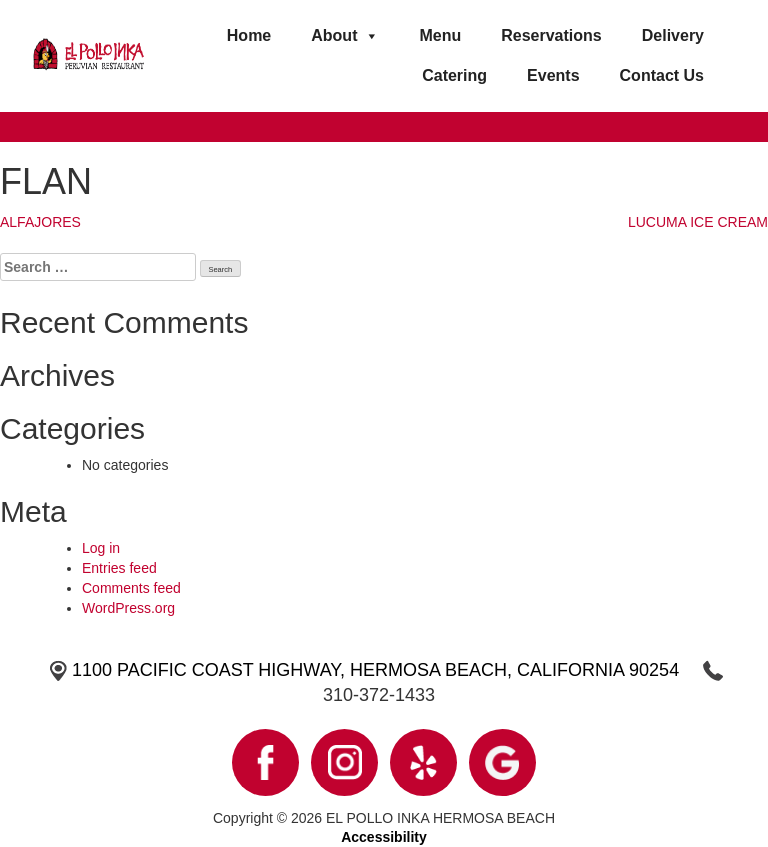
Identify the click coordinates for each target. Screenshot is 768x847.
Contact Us (662, 75)
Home (249, 35)
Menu (440, 35)
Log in (101, 548)
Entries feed (119, 568)
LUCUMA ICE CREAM (698, 222)
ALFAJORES (40, 222)
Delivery (673, 35)
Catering (454, 75)
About (345, 35)
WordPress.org (128, 608)
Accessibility (384, 837)
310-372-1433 (379, 695)
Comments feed (131, 588)
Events (553, 75)
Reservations (551, 35)
